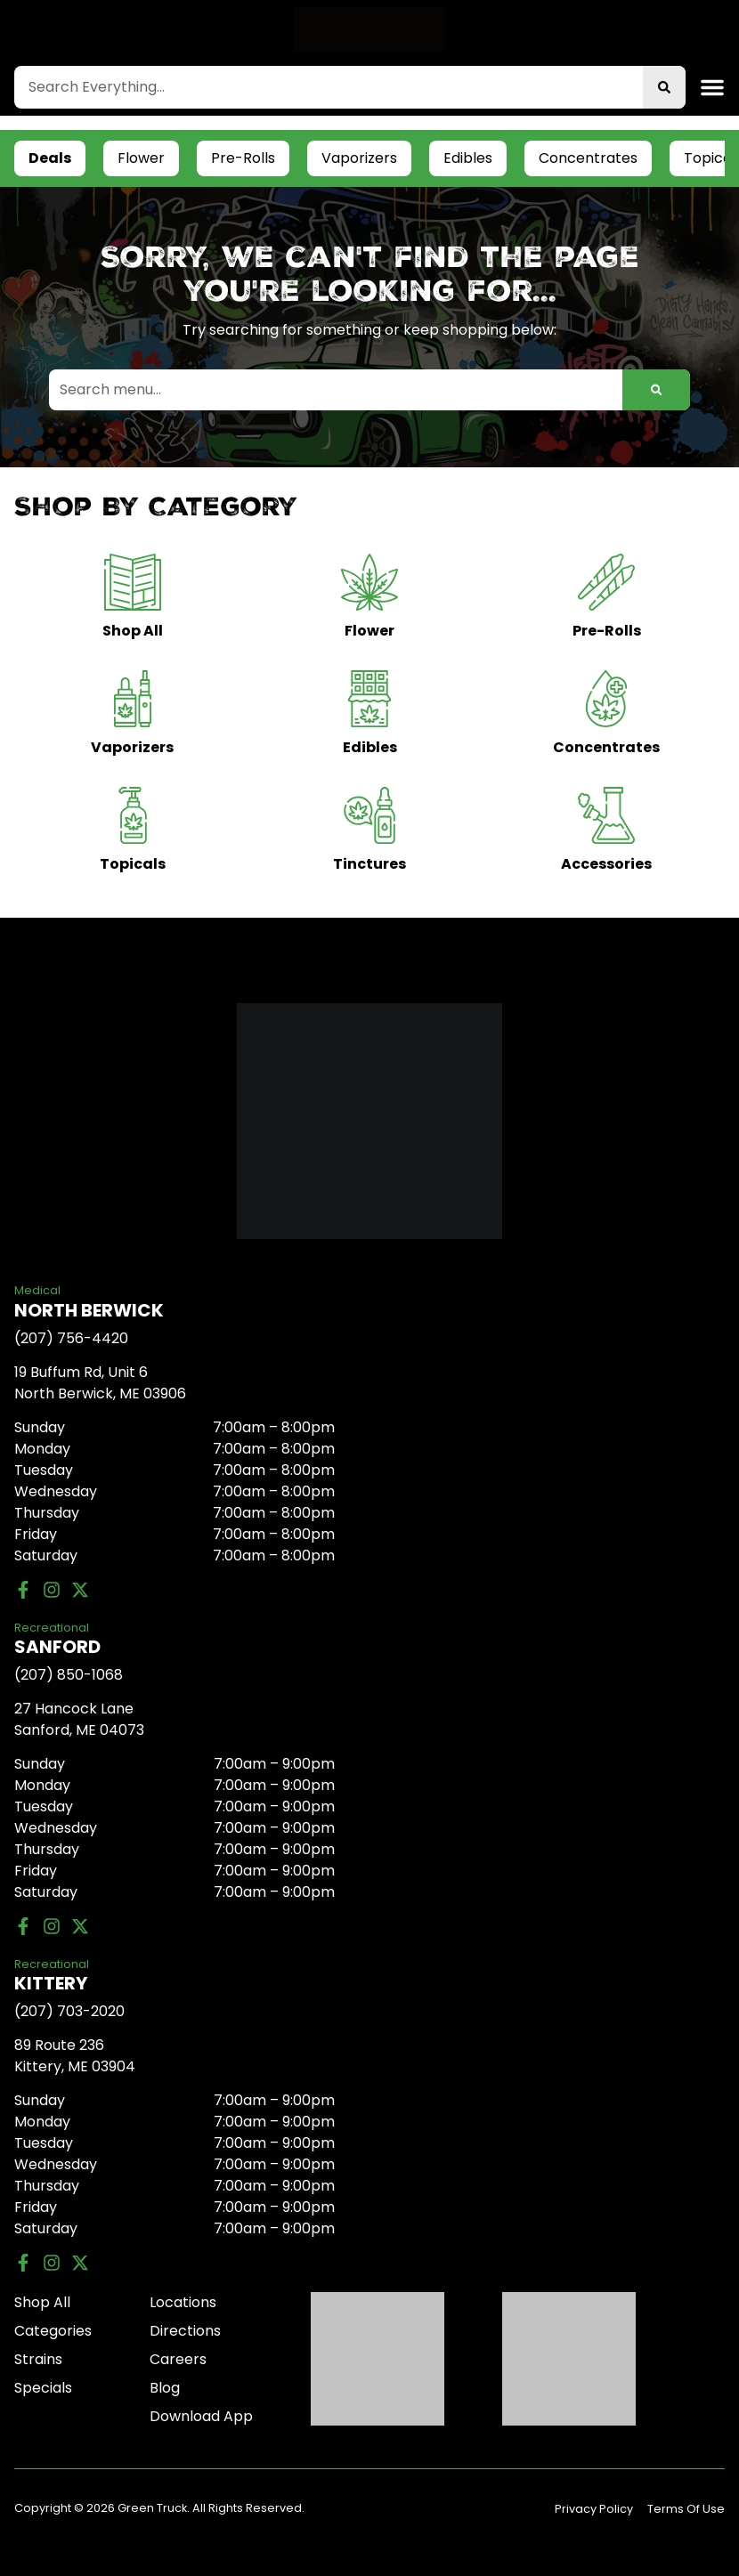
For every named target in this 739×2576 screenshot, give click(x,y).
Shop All (42, 2302)
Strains (38, 2359)
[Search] (664, 87)
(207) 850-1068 (68, 1675)
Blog (165, 2388)
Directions (185, 2331)
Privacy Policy (594, 2508)
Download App (201, 2416)
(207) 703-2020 (69, 2011)
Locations (183, 2302)
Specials (43, 2388)
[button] (712, 87)
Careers (178, 2359)
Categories (53, 2331)
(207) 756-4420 (71, 1338)
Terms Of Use (686, 2508)
